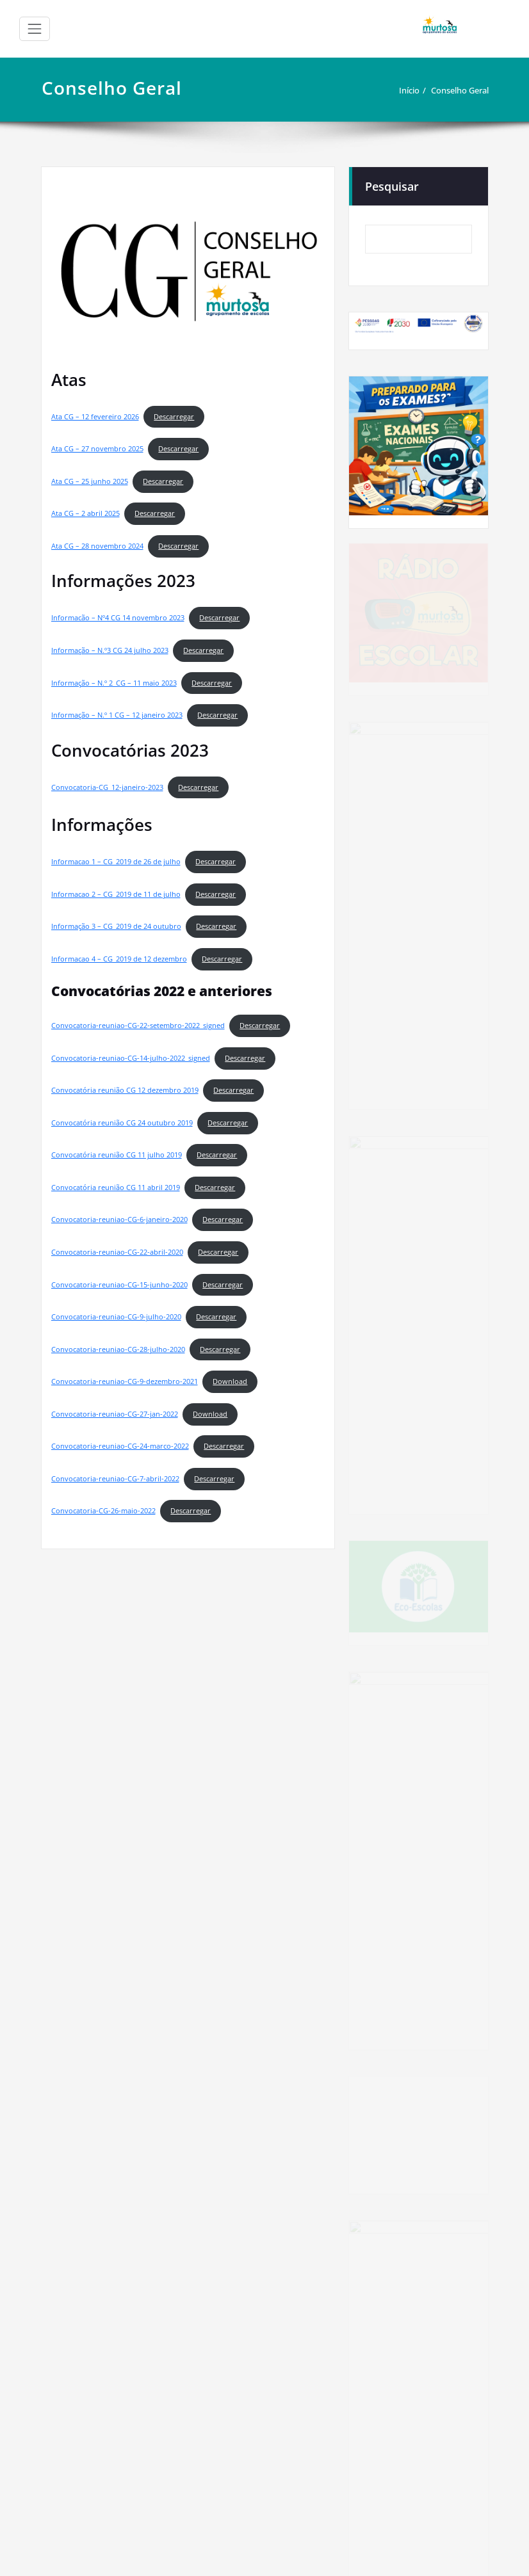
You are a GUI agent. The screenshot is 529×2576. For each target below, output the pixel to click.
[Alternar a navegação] (34, 29)
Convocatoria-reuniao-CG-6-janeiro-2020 (119, 1219)
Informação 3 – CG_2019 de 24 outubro (116, 926)
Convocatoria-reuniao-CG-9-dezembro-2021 (124, 1381)
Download (230, 1381)
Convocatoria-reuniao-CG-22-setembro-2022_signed (138, 1025)
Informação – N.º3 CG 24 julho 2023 (109, 650)
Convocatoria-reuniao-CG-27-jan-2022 (114, 1414)
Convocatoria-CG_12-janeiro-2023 (107, 787)
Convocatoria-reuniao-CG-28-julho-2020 (118, 1349)
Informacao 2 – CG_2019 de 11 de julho (116, 894)
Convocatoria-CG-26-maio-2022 (103, 1510)
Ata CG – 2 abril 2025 (85, 513)
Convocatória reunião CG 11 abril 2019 (115, 1187)
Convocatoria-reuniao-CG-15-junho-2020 (119, 1284)
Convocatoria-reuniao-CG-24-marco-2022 (120, 1446)
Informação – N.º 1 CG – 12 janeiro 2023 (117, 715)
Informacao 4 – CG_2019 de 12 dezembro (119, 958)
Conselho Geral (460, 90)
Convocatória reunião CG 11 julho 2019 (116, 1154)
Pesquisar (392, 186)
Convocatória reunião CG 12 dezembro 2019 (125, 1090)
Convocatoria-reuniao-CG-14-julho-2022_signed (130, 1058)
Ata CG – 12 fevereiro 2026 (95, 416)
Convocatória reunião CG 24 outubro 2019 (122, 1122)
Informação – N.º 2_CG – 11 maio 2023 (114, 683)
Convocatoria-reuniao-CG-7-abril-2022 (115, 1478)
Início (409, 90)
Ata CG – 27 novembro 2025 (97, 448)
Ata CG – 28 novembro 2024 (97, 546)
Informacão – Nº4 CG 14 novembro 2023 (117, 617)
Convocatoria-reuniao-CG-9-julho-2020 (116, 1316)
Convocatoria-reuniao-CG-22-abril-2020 (117, 1252)
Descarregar (174, 416)
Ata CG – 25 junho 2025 (89, 481)
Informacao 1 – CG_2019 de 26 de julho (116, 861)
